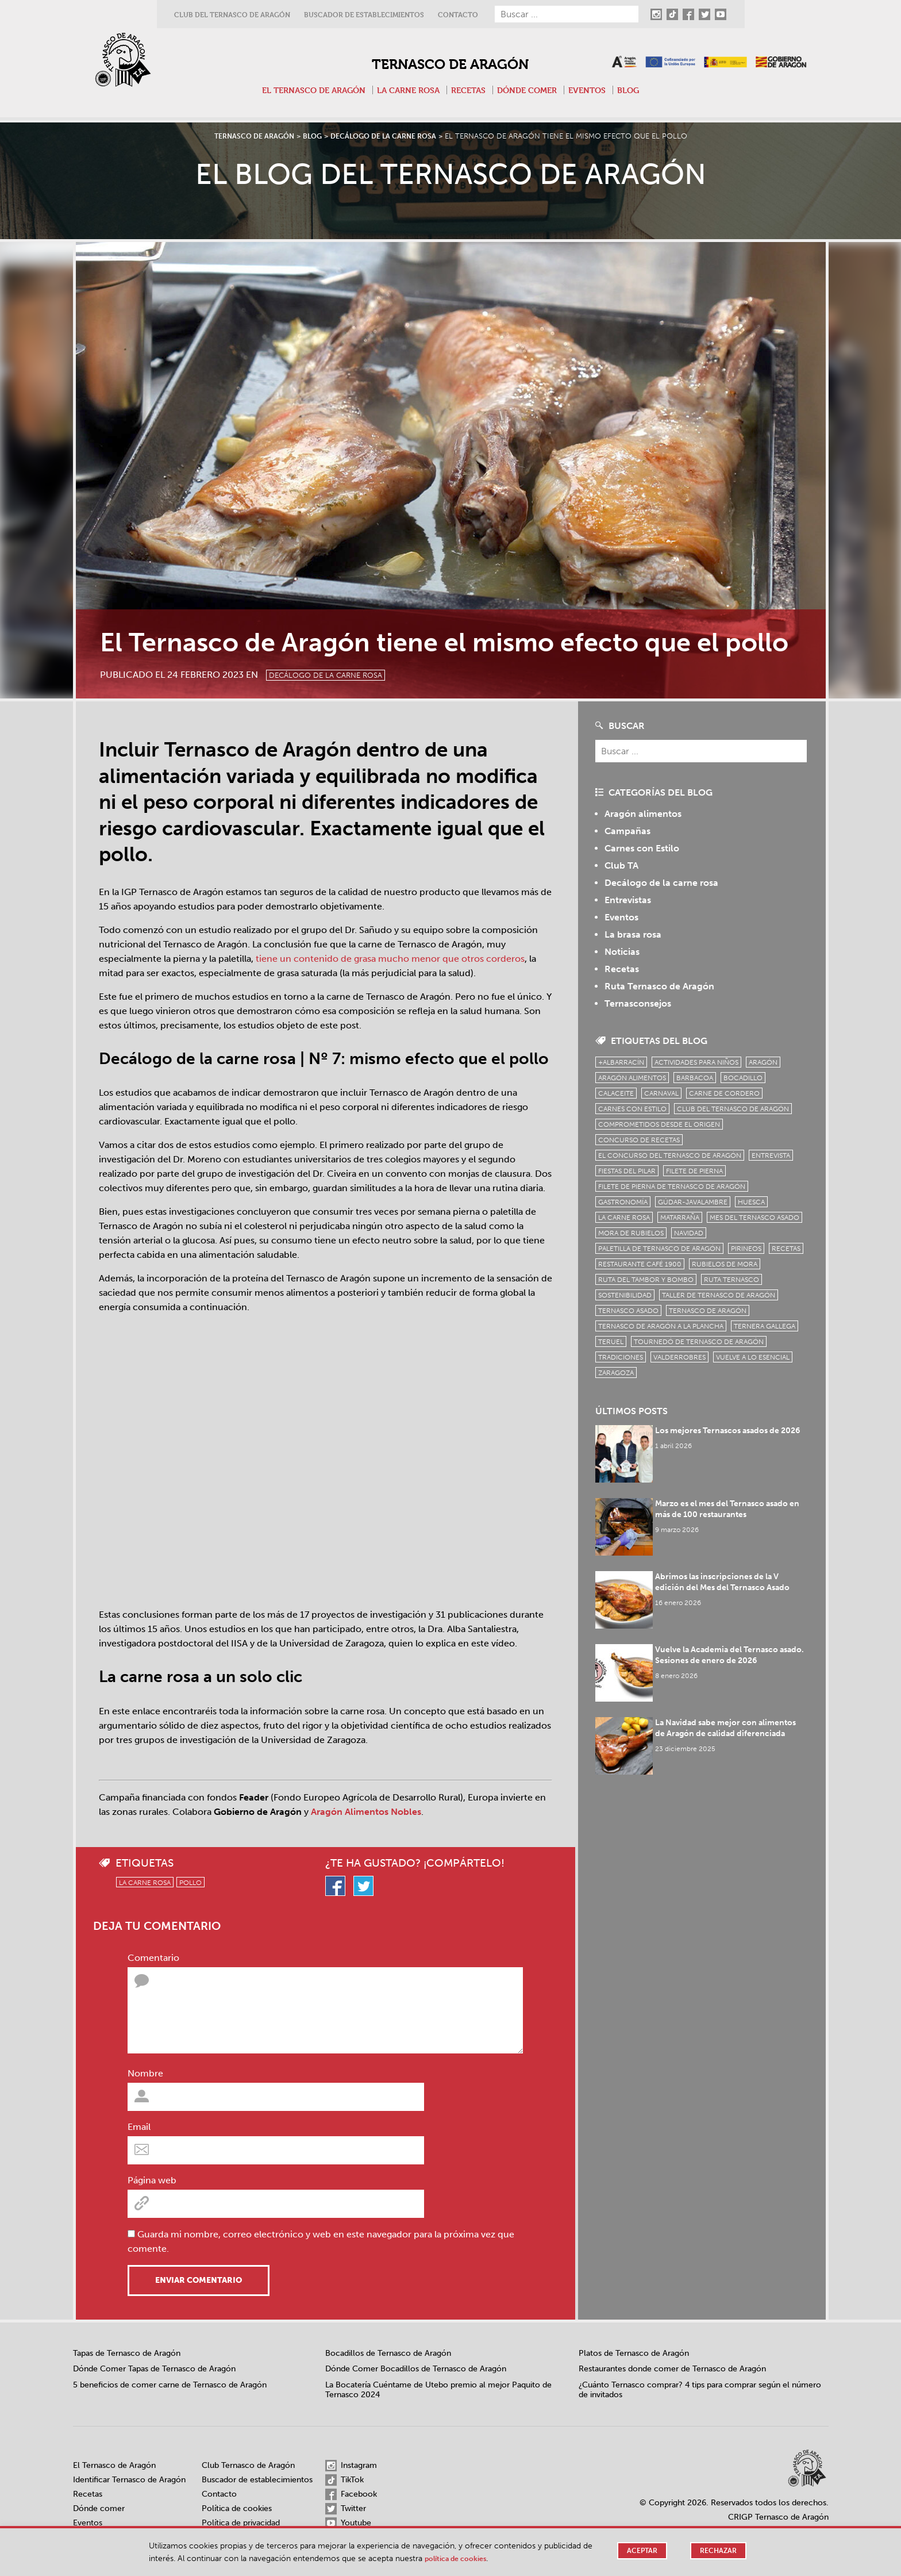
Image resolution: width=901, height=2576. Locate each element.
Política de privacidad (241, 2523)
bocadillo (743, 1078)
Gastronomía (623, 1202)
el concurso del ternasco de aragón (669, 1155)
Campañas (627, 831)
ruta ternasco (731, 1280)
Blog (639, 90)
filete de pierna (694, 1171)
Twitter (345, 2508)
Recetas (469, 90)
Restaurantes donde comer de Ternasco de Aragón (672, 2369)
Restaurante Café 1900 (639, 1264)
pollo (190, 1883)
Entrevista (771, 1155)
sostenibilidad (625, 1295)
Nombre (145, 2073)
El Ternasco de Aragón (305, 90)
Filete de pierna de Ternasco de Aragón (671, 1187)
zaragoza (616, 1373)
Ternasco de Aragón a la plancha (660, 1326)
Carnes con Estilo (641, 848)
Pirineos (746, 1249)
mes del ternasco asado (754, 1218)
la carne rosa (145, 1883)
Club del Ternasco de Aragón (232, 14)
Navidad (688, 1233)
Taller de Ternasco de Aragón (718, 1295)
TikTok (344, 2480)
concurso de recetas (639, 1140)
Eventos (596, 90)
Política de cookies (237, 2508)
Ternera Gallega (764, 1326)
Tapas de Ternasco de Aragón (126, 2353)
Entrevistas (627, 900)
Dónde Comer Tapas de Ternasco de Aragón (154, 2369)
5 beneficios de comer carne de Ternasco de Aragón (170, 2385)
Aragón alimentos (642, 813)
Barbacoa (694, 1078)
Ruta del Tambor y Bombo (646, 1280)
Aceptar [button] (639, 2551)
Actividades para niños (696, 1062)
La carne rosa (406, 90)
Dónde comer (532, 90)
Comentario (153, 1957)
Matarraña (679, 1218)
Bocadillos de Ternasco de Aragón (388, 2353)
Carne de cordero (724, 1093)
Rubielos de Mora (724, 1264)
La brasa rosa (632, 934)
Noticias (622, 951)
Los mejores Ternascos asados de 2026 (731, 1430)
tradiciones (620, 1357)
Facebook (351, 2494)
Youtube (348, 2523)
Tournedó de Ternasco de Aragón (699, 1342)
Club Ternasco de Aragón (248, 2465)
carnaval (661, 1093)
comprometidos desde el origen (659, 1124)
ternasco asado (628, 1311)
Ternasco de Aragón (450, 61)
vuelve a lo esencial (753, 1357)
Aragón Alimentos (632, 1078)
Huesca (751, 1202)
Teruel (610, 1342)
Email (139, 2126)
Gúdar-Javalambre (692, 1202)
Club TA (621, 865)
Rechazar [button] (717, 2551)
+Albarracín (621, 1062)
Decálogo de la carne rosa (339, 674)
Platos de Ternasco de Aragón (634, 2353)
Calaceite (616, 1093)
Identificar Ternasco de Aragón (129, 2480)
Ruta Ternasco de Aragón (659, 986)
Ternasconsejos (637, 1003)
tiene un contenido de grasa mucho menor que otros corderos (390, 958)
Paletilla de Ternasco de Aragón (659, 1249)
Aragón (763, 1062)
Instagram (351, 2465)
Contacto (458, 14)
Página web (152, 2180)
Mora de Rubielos (631, 1233)
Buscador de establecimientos (364, 14)
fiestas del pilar (627, 1171)
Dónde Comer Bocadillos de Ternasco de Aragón (415, 2369)
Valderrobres (679, 1357)
